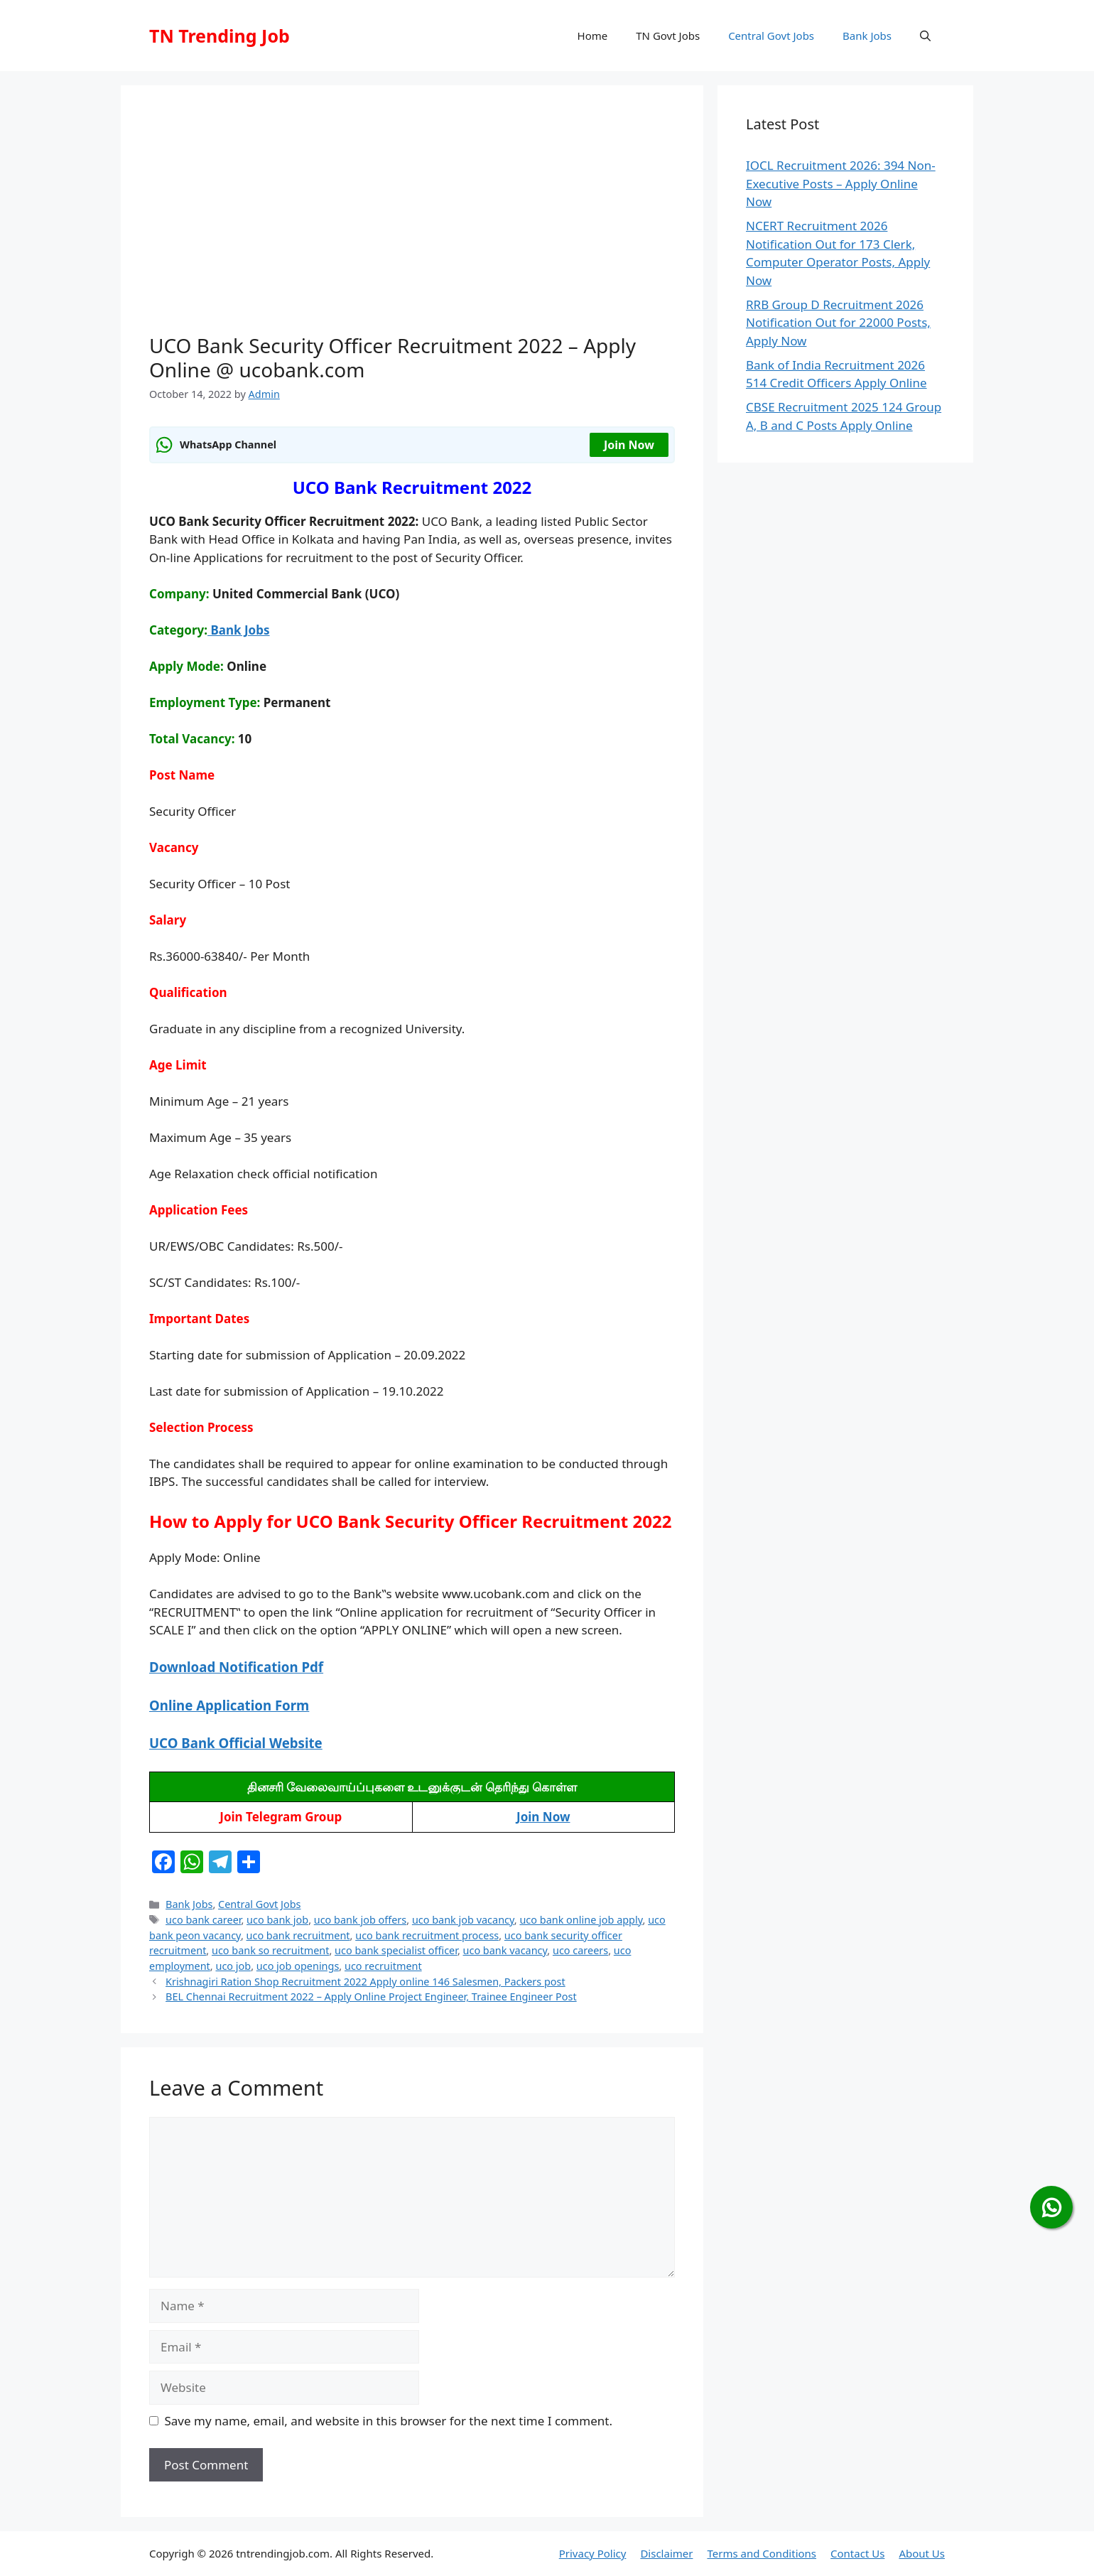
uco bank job (277, 1919)
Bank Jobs (867, 35)
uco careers (580, 1950)
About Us (922, 2553)
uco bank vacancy (505, 1950)
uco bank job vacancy (463, 1919)
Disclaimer (666, 2553)
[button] (925, 35)
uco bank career (203, 1919)
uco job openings (298, 1966)
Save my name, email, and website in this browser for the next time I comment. (388, 2421)
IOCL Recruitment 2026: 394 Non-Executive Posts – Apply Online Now (841, 183)
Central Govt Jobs (771, 35)
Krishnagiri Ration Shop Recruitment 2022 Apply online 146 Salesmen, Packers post (365, 1981)
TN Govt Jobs (668, 35)
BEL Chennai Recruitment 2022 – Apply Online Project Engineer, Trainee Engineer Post (371, 1996)
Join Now (629, 445)
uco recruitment (383, 1966)
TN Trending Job (219, 35)
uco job (233, 1966)
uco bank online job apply (580, 1919)
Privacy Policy (593, 2553)
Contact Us (857, 2553)
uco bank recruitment (298, 1935)
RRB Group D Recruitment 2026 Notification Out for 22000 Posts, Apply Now (838, 322)
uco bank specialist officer (396, 1950)
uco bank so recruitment (270, 1950)
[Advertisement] (412, 220)
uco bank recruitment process (427, 1935)
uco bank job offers (360, 1919)
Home (593, 35)
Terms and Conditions (761, 2553)
